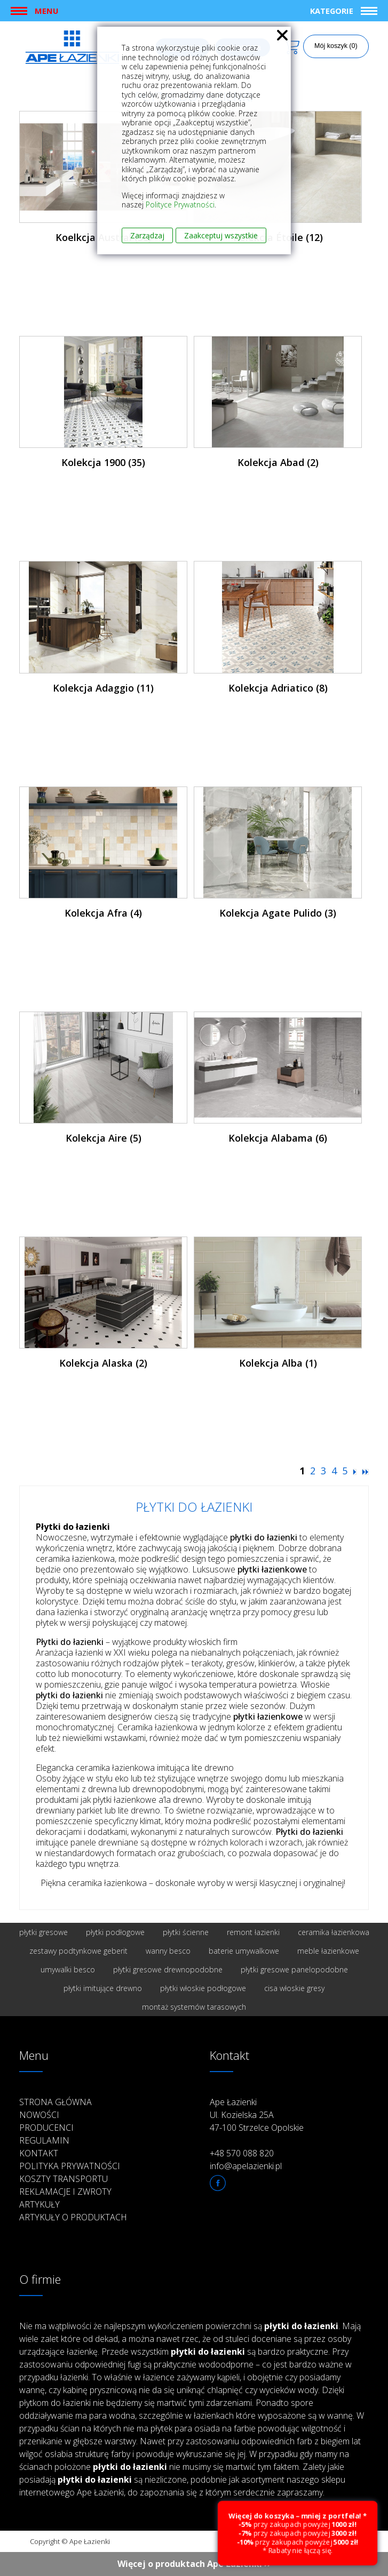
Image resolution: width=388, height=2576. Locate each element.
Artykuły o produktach (73, 2217)
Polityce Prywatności (180, 204)
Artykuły (39, 2204)
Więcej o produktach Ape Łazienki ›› (194, 2564)
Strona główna (55, 2102)
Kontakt (38, 2153)
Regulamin (44, 2140)
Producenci (46, 2127)
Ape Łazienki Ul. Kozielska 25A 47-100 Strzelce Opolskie (257, 2114)
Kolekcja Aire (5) (103, 1137)
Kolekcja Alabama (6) (277, 1137)
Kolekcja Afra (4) (103, 912)
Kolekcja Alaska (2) (103, 1363)
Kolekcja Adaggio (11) (103, 687)
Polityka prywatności (69, 2166)
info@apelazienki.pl (246, 2166)
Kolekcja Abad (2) (278, 462)
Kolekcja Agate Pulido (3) (277, 912)
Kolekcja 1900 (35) (103, 462)
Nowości (39, 2115)
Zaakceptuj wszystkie (221, 235)
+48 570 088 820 (242, 2153)
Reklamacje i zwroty (65, 2191)
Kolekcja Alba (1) (278, 1363)
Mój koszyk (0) (336, 46)
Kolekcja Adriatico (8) (278, 687)
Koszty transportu (63, 2179)
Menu (46, 10)
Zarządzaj (147, 235)
